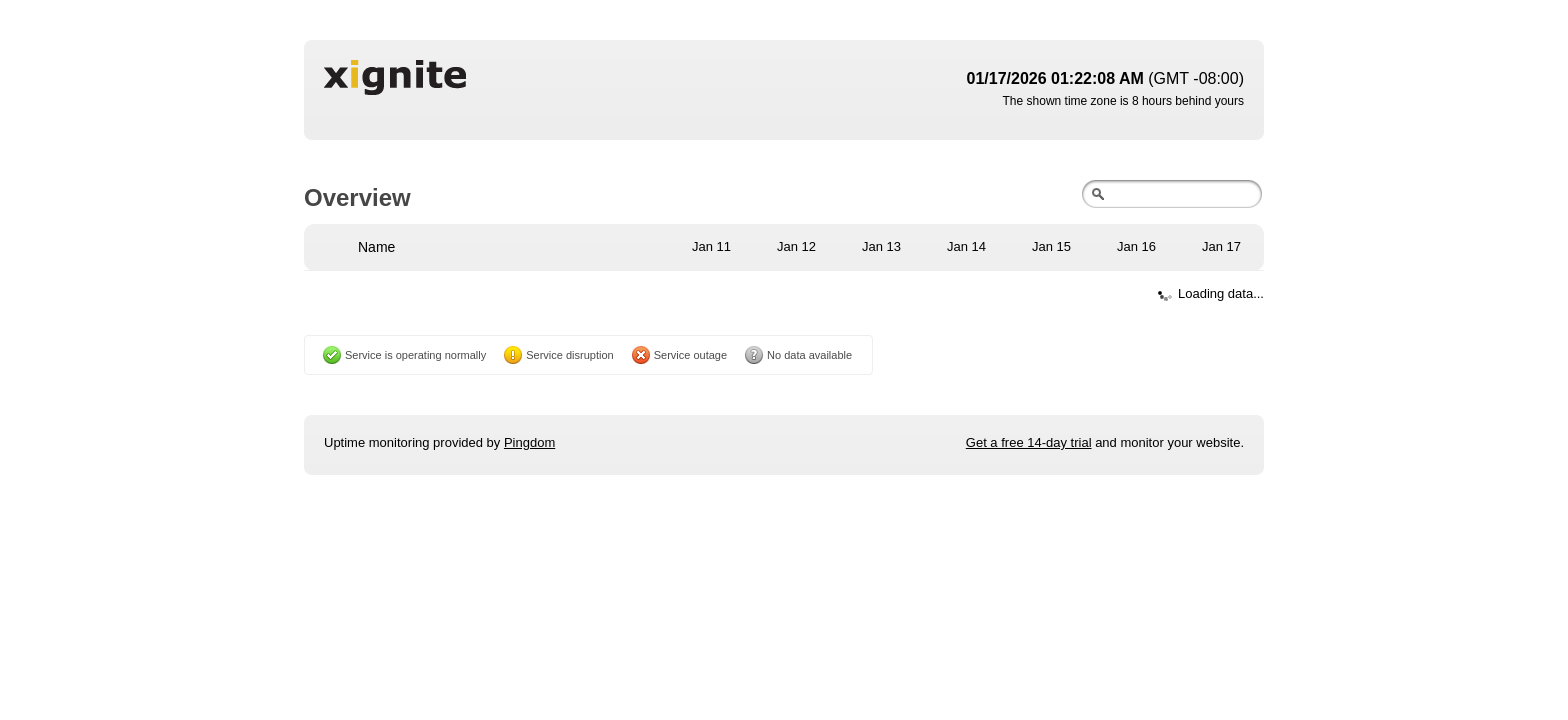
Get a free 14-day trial (1029, 442)
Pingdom (529, 442)
